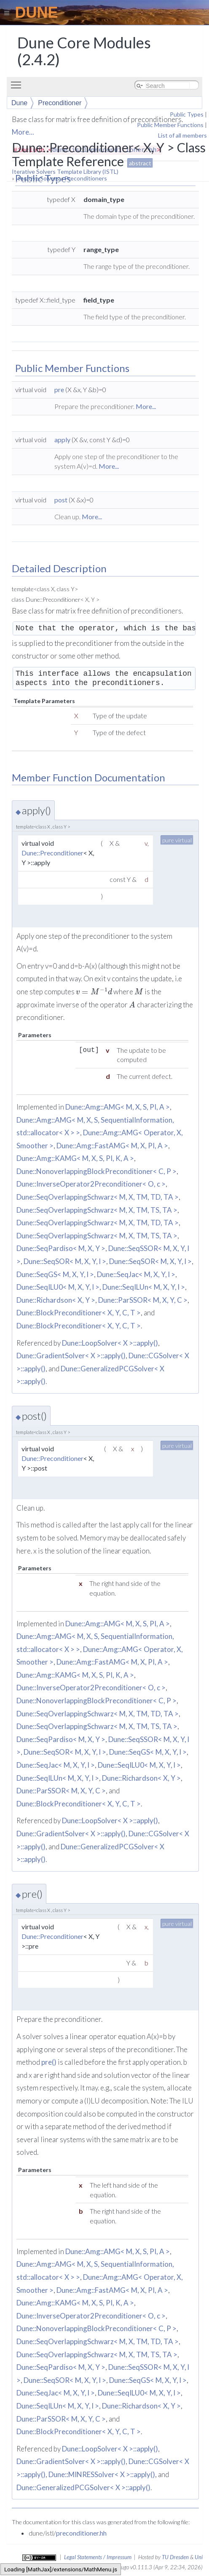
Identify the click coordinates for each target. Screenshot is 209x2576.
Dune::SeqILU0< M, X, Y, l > (57, 1287)
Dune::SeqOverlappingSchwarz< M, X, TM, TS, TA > (96, 1210)
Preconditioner (59, 102)
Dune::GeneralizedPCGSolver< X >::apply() (83, 2487)
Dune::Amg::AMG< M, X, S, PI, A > (117, 1106)
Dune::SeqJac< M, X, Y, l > (136, 1274)
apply (62, 439)
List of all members (182, 135)
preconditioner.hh (81, 2533)
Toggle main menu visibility (18, 81)
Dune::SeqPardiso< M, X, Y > (60, 1248)
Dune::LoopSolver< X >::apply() (110, 1342)
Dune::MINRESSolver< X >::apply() (101, 2474)
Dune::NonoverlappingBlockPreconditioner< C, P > (96, 1171)
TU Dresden (175, 2557)
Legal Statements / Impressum (97, 2557)
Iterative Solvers (37, 178)
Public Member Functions (170, 124)
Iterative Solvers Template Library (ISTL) (65, 171)
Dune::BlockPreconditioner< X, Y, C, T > (78, 1312)
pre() (48, 2062)
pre (59, 389)
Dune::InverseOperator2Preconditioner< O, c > (91, 1183)
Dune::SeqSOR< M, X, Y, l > (65, 1261)
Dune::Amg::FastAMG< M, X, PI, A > (112, 1145)
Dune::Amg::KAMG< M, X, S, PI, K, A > (75, 1158)
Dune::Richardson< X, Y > (55, 1300)
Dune (19, 102)
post (60, 500)
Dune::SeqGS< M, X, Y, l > (55, 1274)
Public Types (187, 114)
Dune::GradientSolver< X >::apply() (71, 1355)
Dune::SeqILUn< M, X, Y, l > (143, 1287)
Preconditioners (85, 178)
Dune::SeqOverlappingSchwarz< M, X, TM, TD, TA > (97, 1196)
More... (146, 406)
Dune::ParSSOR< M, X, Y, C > (143, 1300)
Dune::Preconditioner (52, 853)
